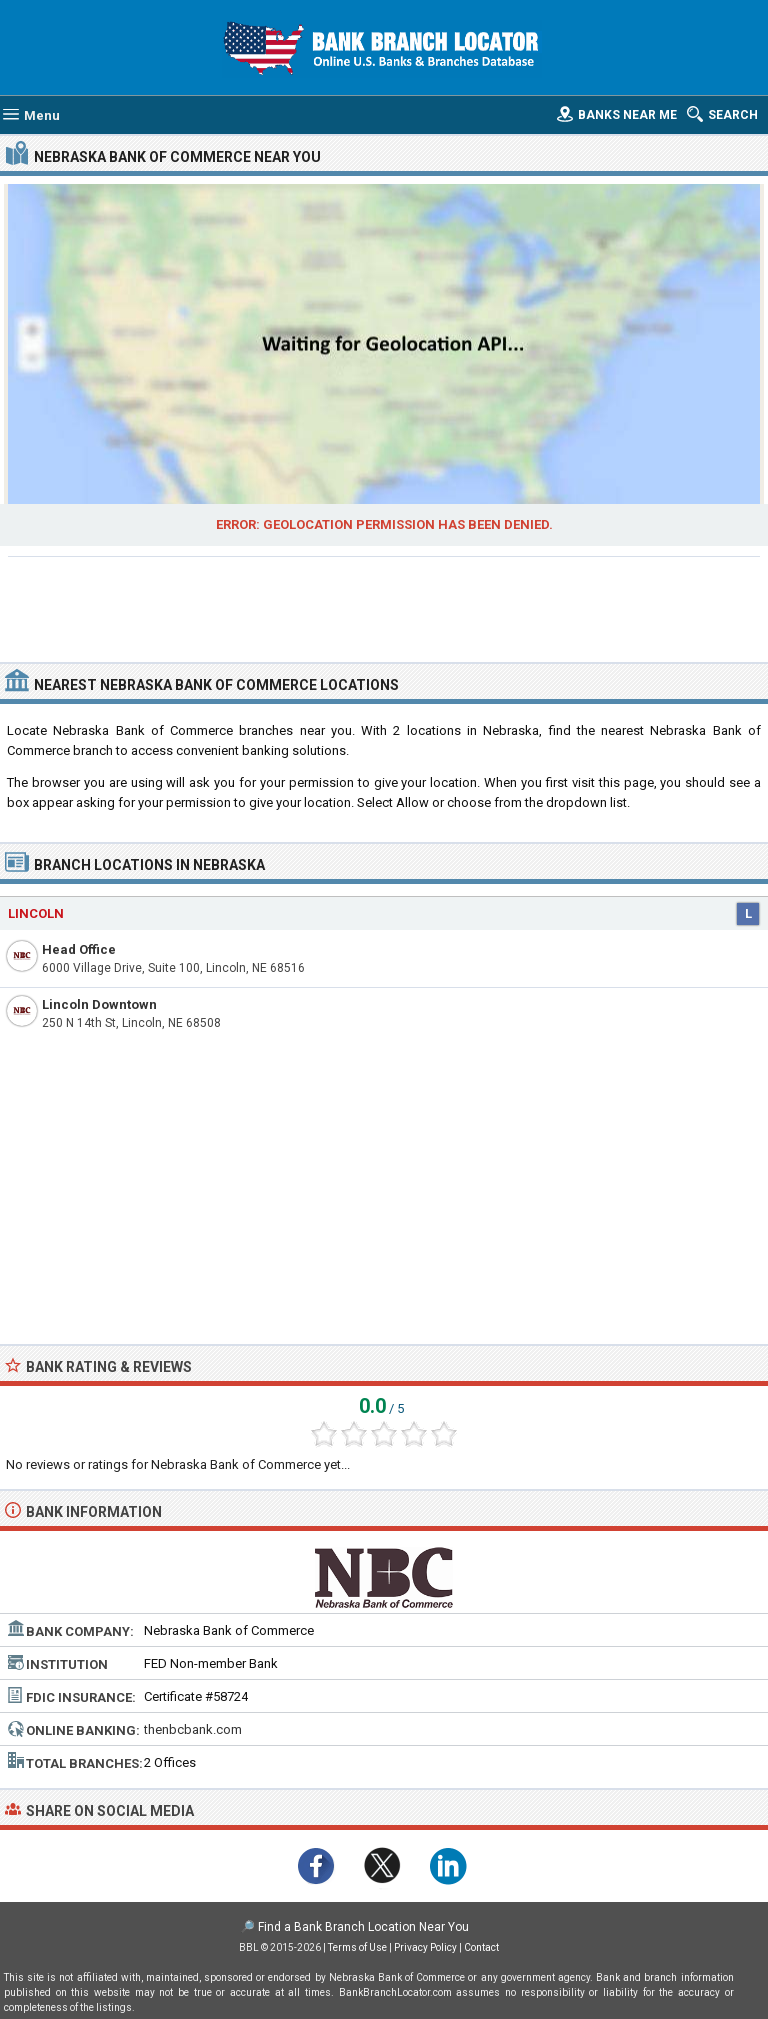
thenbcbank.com (193, 1729)
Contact (481, 1947)
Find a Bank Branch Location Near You (363, 1927)
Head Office (79, 949)
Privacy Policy (425, 1947)
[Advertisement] (384, 607)
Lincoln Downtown (99, 1004)
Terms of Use (357, 1947)
